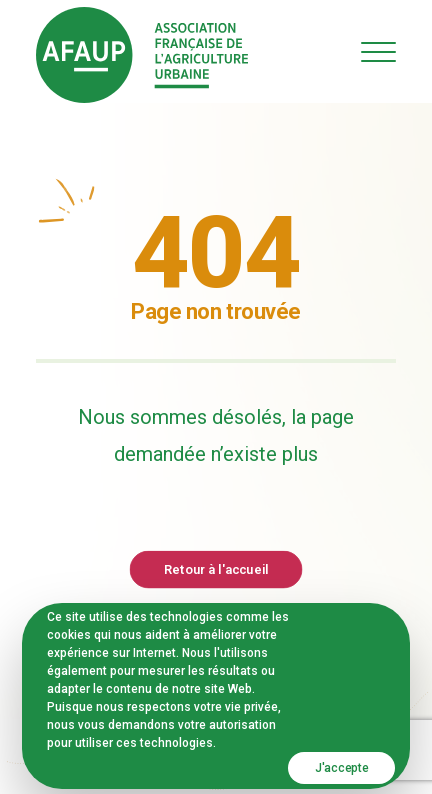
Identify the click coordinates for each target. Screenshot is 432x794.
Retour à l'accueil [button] (216, 568)
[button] (378, 51)
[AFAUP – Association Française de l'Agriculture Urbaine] (142, 55)
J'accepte (341, 768)
